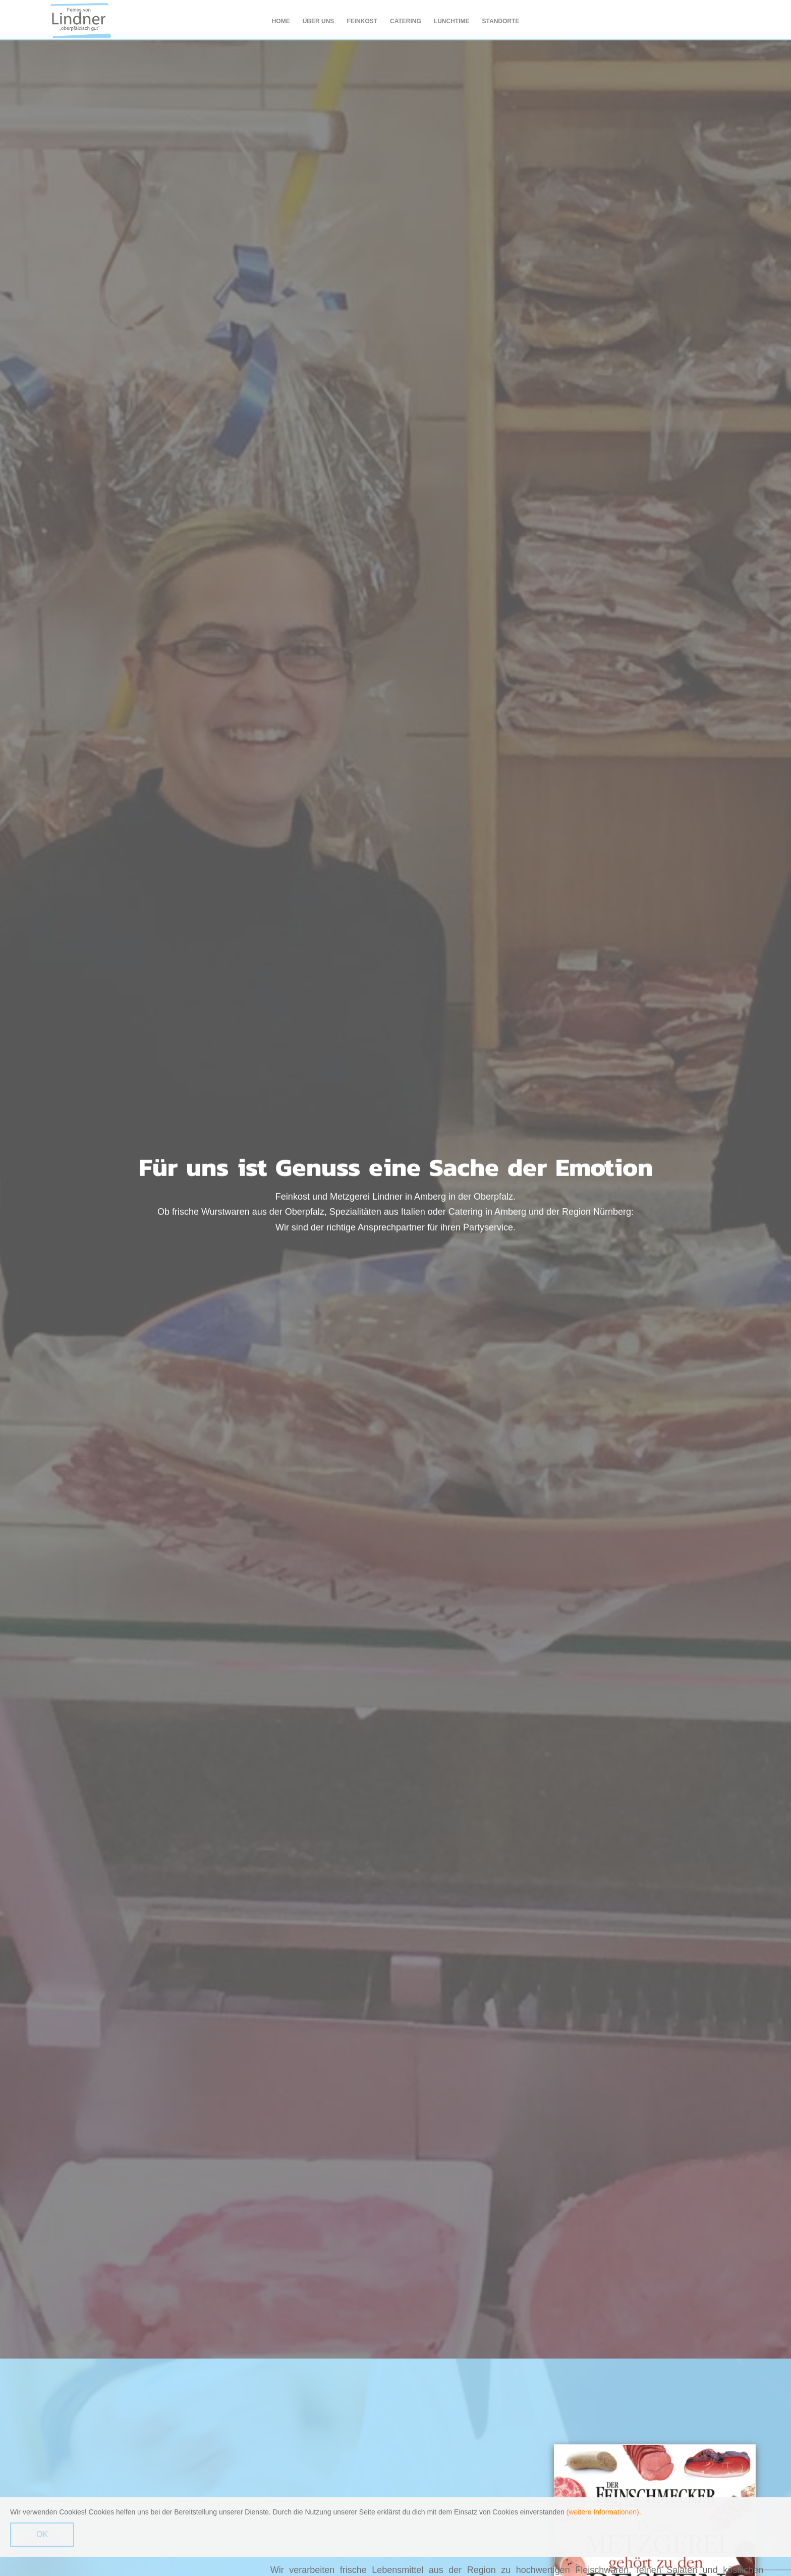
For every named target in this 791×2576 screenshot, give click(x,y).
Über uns (318, 21)
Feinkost (362, 21)
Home (281, 21)
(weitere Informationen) (603, 2512)
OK (42, 2535)
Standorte (501, 21)
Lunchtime (452, 21)
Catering (405, 21)
